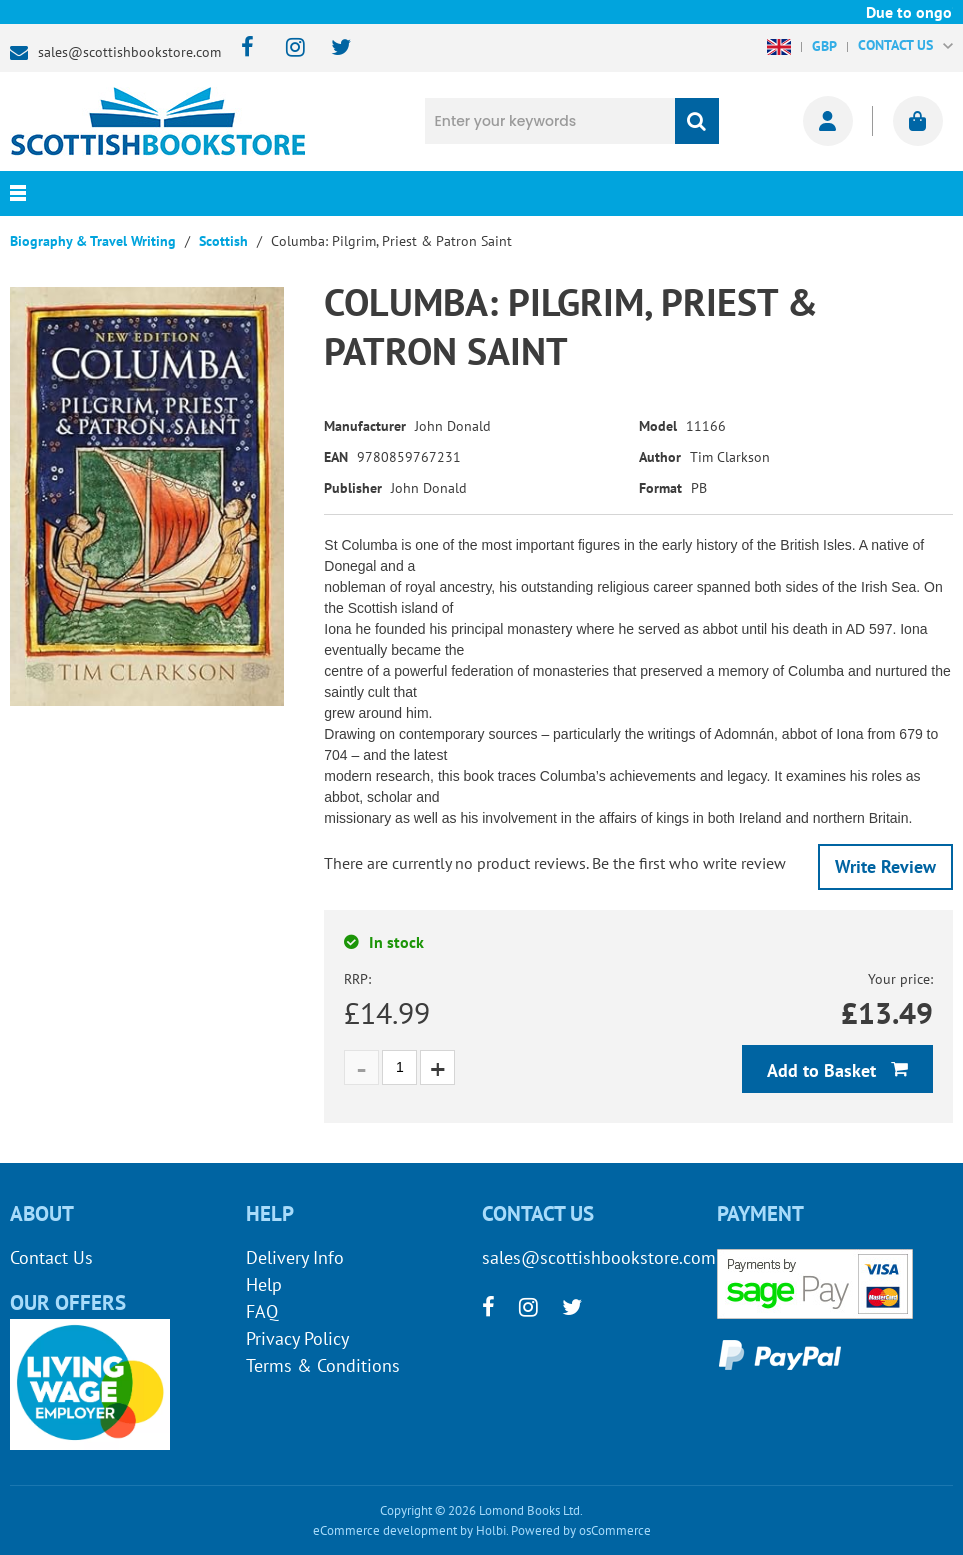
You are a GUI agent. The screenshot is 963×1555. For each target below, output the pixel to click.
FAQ (262, 1311)
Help (264, 1284)
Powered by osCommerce (581, 1530)
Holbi (491, 1530)
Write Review (885, 866)
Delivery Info (295, 1257)
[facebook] (241, 48)
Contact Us (51, 1257)
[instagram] (286, 48)
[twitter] (331, 48)
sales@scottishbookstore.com (129, 52)
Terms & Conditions (323, 1365)
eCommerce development (385, 1530)
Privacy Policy (297, 1338)
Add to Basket (824, 1070)
